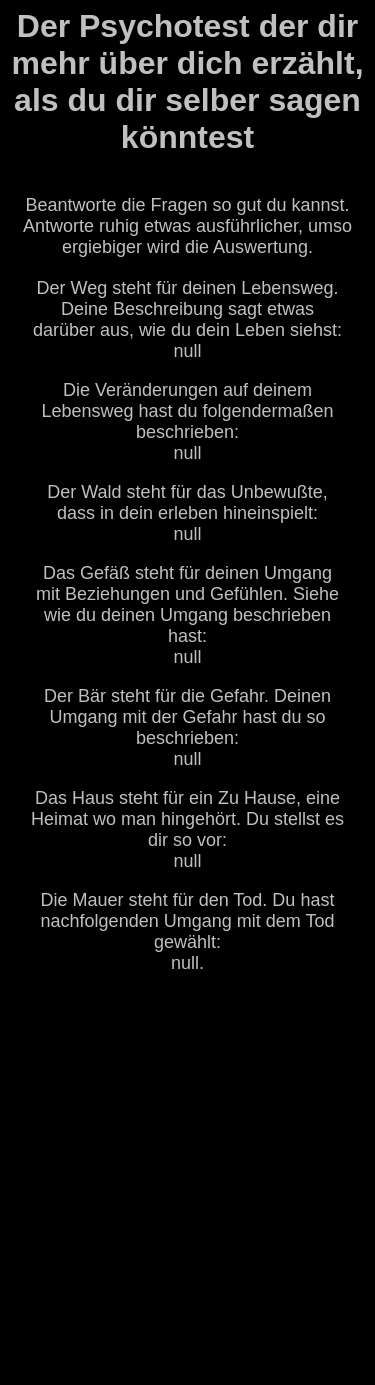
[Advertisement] (187, 1181)
